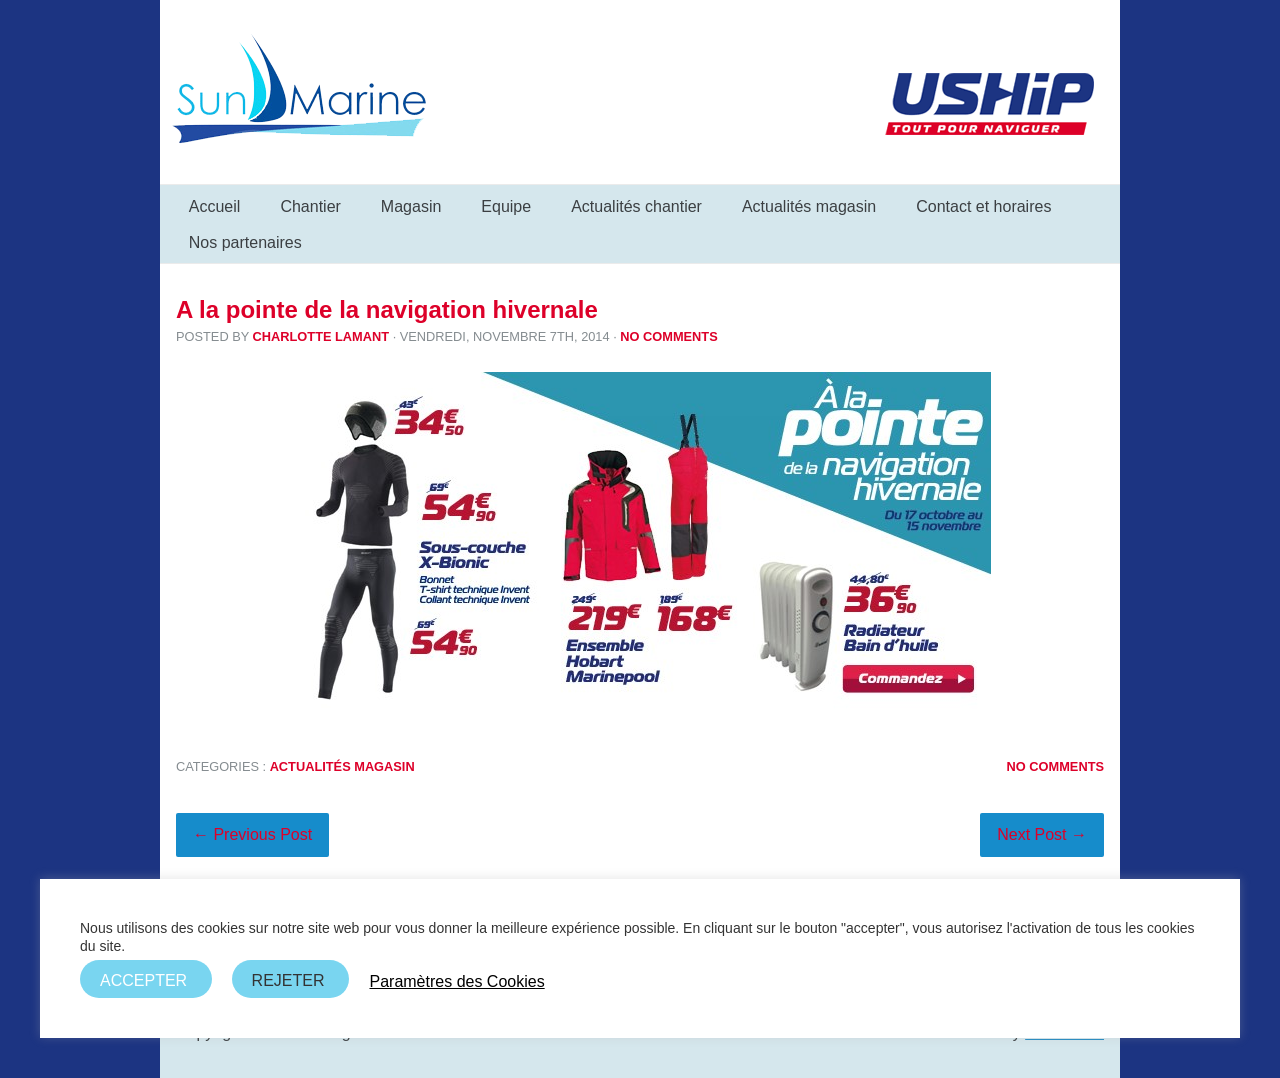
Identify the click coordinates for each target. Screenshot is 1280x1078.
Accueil (215, 206)
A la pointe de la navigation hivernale (387, 309)
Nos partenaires (245, 242)
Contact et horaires (983, 206)
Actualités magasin (809, 206)
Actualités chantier (636, 206)
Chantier (310, 206)
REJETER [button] (288, 980)
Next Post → (1042, 834)
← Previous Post (252, 834)
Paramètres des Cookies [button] (456, 981)
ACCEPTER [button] (143, 980)
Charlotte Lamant (321, 336)
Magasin (411, 206)
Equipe (506, 206)
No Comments (668, 336)
